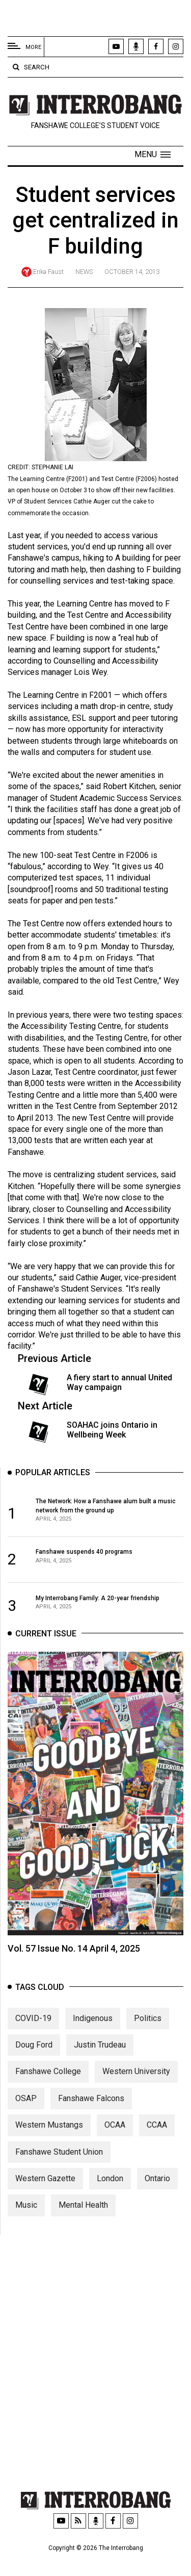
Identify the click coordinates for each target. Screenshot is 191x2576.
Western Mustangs (49, 2141)
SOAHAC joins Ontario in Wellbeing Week (112, 1429)
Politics (147, 2035)
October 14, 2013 (131, 271)
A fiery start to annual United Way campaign (119, 1382)
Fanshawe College (48, 2088)
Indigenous (93, 2035)
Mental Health (83, 2222)
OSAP (26, 2115)
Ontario (157, 2195)
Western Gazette (45, 2195)
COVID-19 (33, 2035)
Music (26, 2222)
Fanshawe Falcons (91, 2115)
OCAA (114, 2141)
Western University (136, 2088)
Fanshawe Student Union (59, 2169)
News (84, 271)
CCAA (157, 2141)
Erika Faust (48, 271)
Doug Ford (33, 2061)
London (110, 2195)
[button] (152, 154)
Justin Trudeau (100, 2061)
